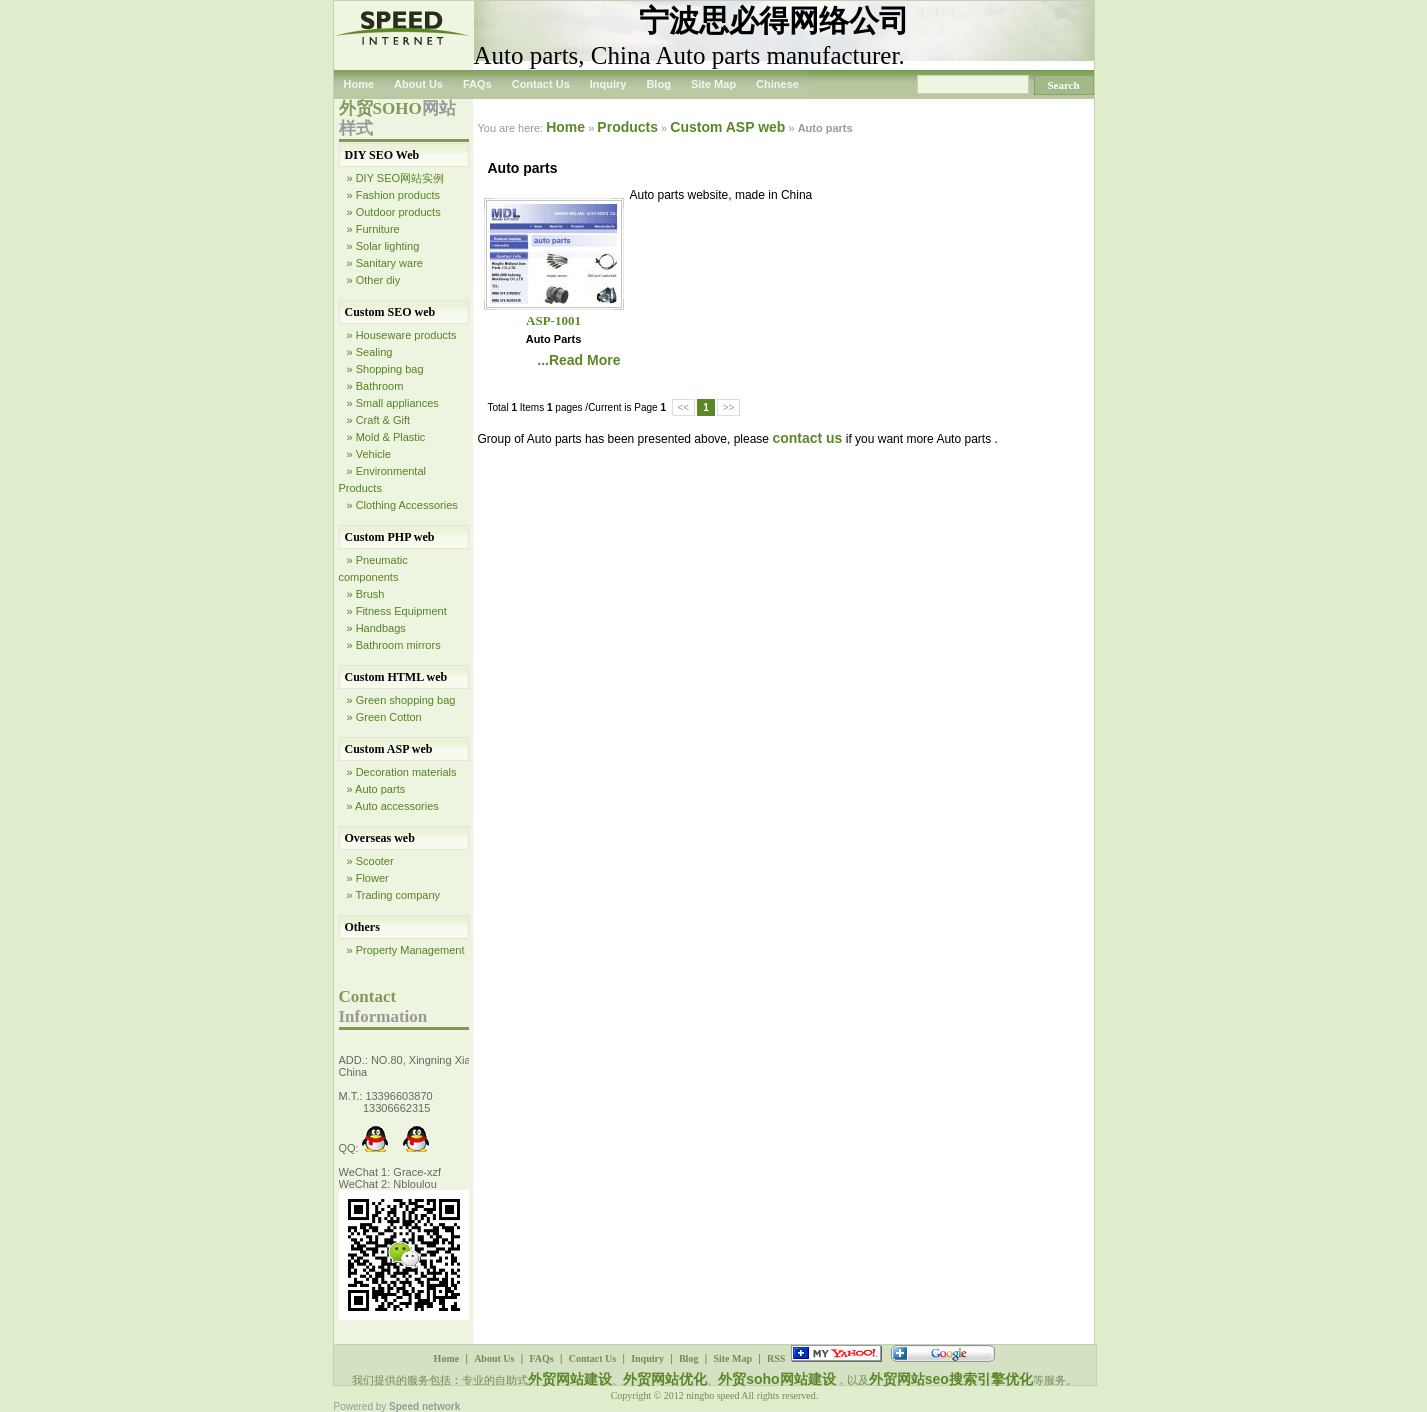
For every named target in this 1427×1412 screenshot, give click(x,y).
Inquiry (608, 84)
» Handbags (376, 628)
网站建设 (808, 1379)
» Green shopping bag (401, 700)
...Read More (578, 360)
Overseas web (380, 838)
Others (362, 927)
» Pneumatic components (373, 568)
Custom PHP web (390, 537)
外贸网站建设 (570, 1379)
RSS (776, 1358)
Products (627, 127)
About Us (418, 84)
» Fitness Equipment (397, 611)
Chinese (777, 84)
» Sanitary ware (385, 263)
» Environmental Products (383, 479)
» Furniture (373, 229)
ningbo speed (713, 1395)
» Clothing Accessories (402, 505)
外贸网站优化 (665, 1379)
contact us (807, 438)
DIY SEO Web (382, 155)
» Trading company (394, 895)
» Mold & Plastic (386, 437)
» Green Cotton (384, 717)
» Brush (366, 594)
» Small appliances (393, 403)
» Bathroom (375, 386)
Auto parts (554, 339)
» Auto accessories (393, 806)
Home (359, 84)
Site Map (713, 84)
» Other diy (374, 280)
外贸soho (748, 1379)
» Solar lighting (383, 246)
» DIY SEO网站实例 (396, 178)
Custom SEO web (390, 312)
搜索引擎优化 (991, 1379)
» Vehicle (369, 454)
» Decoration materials (402, 772)
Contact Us (541, 84)
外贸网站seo (909, 1379)
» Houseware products (402, 335)
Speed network (424, 1406)
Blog (658, 84)
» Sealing (370, 352)
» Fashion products (394, 195)
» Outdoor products (394, 212)
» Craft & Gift (379, 420)
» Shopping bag (385, 369)
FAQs (477, 84)
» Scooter (370, 861)
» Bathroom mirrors (394, 645)
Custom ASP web (389, 749)
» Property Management (406, 950)
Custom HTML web (396, 677)
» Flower (368, 878)
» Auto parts (376, 789)
